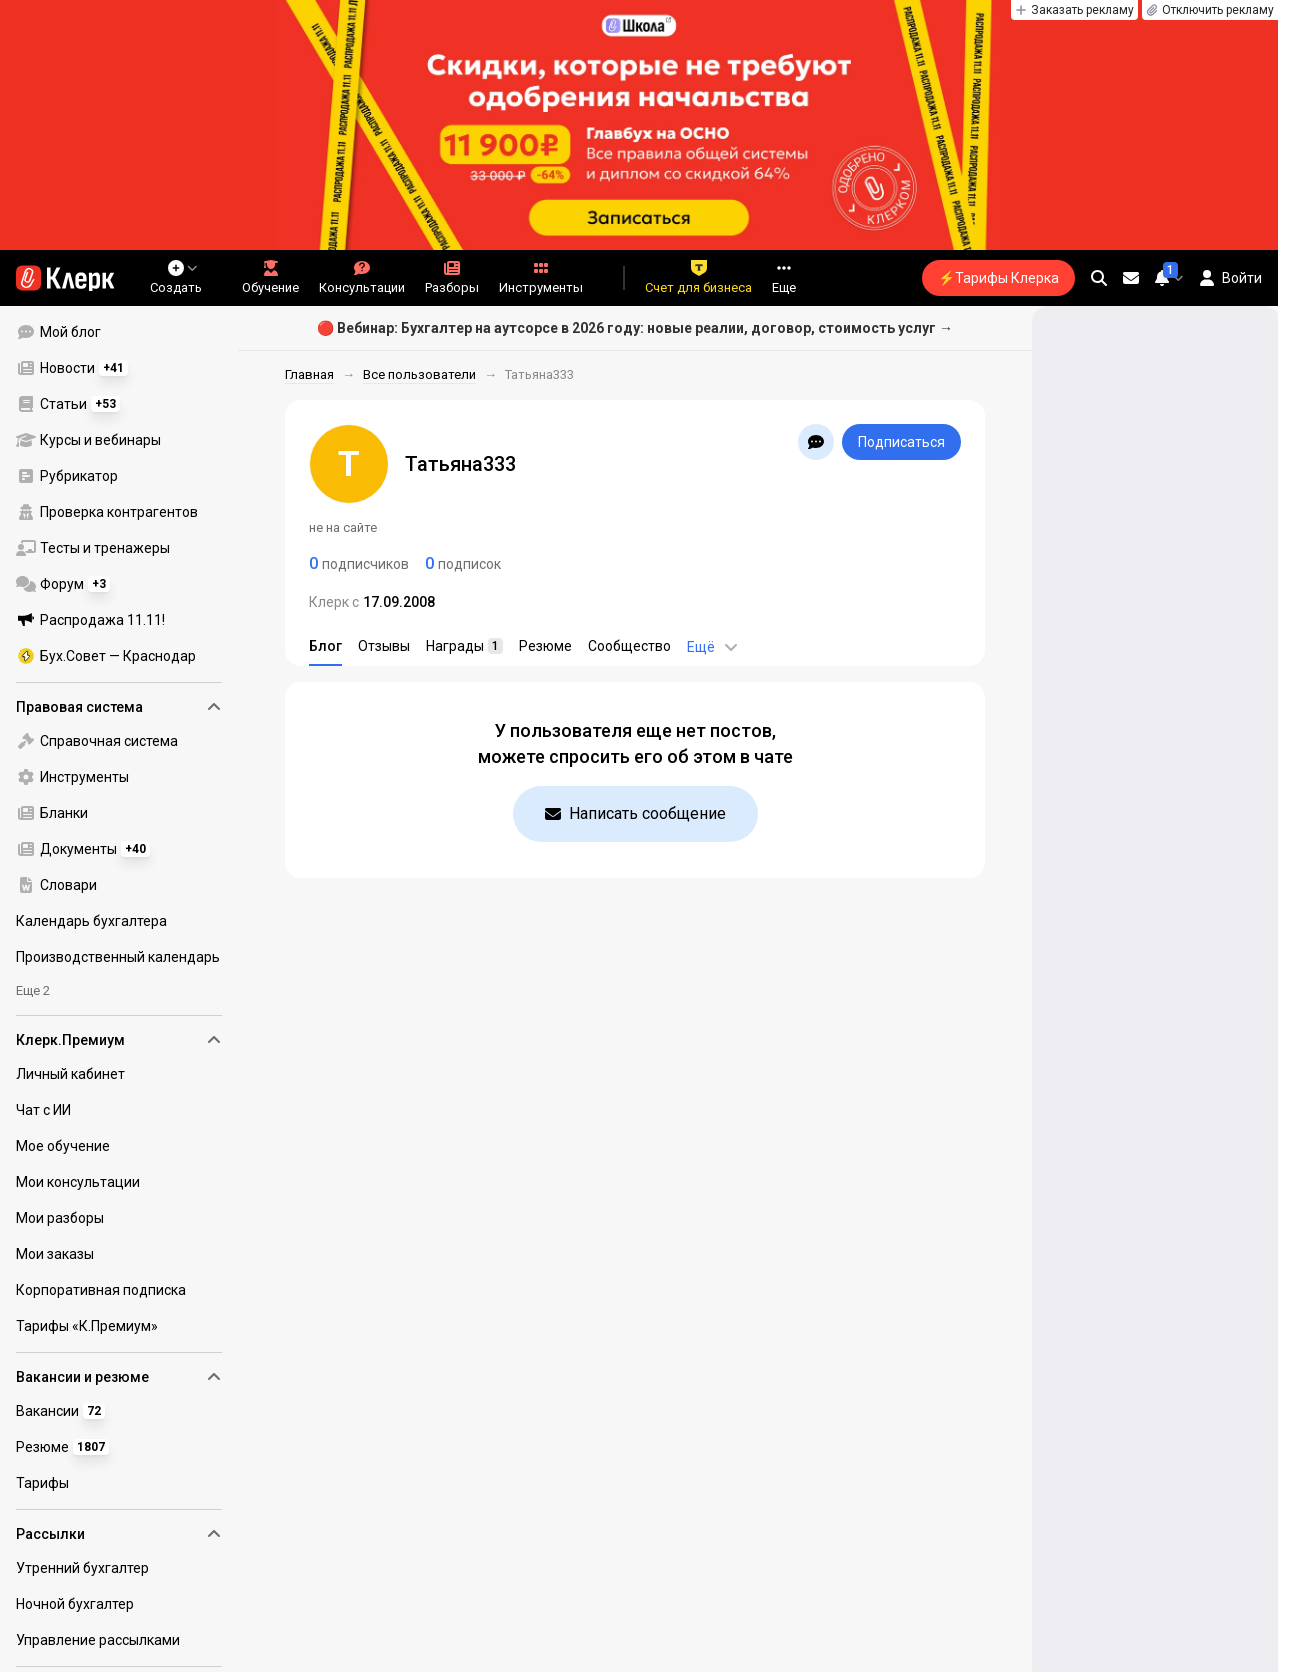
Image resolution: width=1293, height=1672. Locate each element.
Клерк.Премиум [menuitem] (119, 1040)
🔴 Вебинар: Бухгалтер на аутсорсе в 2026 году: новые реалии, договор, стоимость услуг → (635, 328)
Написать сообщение (635, 813)
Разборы (452, 277)
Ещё (713, 647)
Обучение (270, 277)
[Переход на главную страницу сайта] (65, 278)
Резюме (545, 646)
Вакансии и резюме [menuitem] (119, 1377)
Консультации (362, 277)
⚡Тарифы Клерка (998, 278)
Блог (325, 646)
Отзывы (384, 646)
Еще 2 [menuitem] (33, 990)
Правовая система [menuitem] (119, 707)
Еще (784, 277)
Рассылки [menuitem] (119, 1534)
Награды (464, 646)
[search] (1099, 278)
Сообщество (629, 646)
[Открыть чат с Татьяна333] (816, 442)
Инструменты (541, 277)
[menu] (127, 494)
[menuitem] (119, 332)
